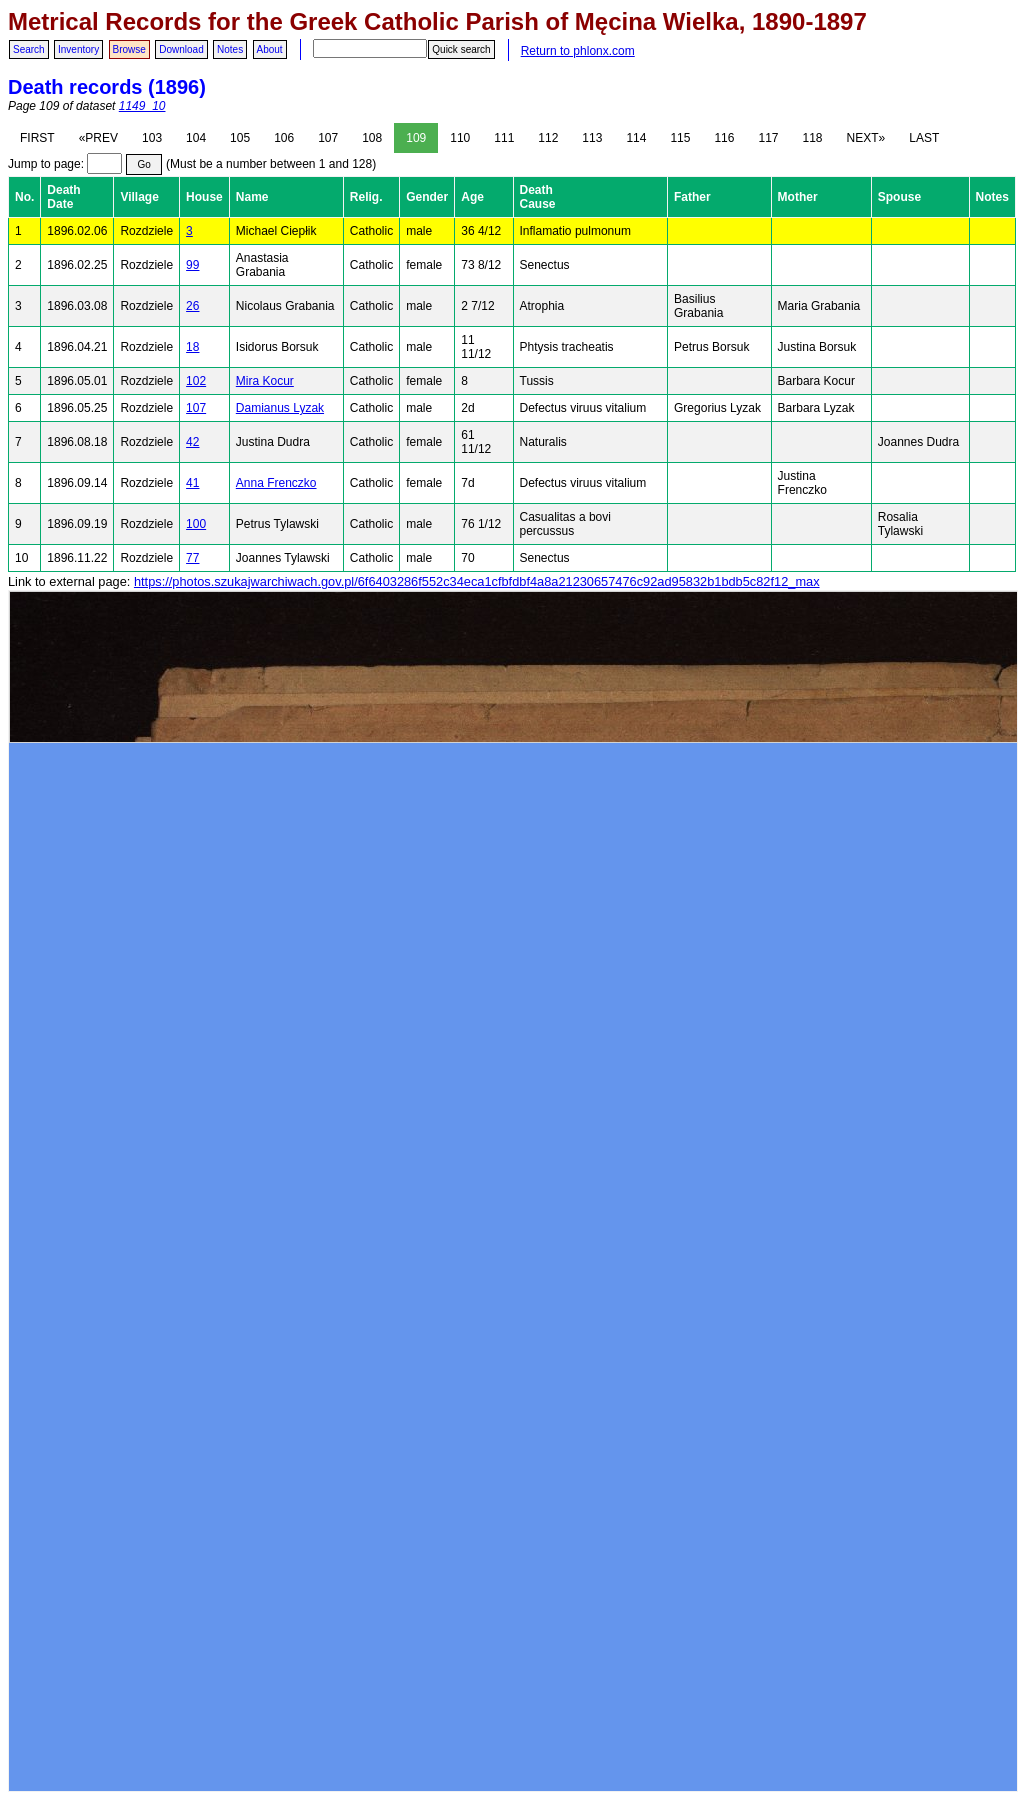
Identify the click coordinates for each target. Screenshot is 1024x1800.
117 (768, 138)
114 (636, 138)
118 (813, 138)
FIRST (37, 138)
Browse (129, 49)
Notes (230, 49)
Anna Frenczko (276, 483)
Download (181, 49)
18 (192, 347)
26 (192, 306)
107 (328, 138)
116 (724, 138)
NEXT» (866, 138)
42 (192, 442)
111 (504, 138)
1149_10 (142, 106)
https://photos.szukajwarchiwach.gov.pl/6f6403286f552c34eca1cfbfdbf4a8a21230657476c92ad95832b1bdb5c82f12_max (477, 581)
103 (152, 138)
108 (372, 138)
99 (192, 265)
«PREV (98, 138)
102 (196, 381)
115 (680, 138)
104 (196, 138)
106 (284, 138)
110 (460, 138)
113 (592, 138)
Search (29, 49)
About (270, 49)
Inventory (78, 49)
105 (240, 138)
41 (192, 483)
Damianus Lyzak (280, 408)
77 (192, 558)
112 (548, 138)
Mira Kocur (265, 381)
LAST (924, 138)
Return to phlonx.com (578, 51)
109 (416, 138)
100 (196, 524)
